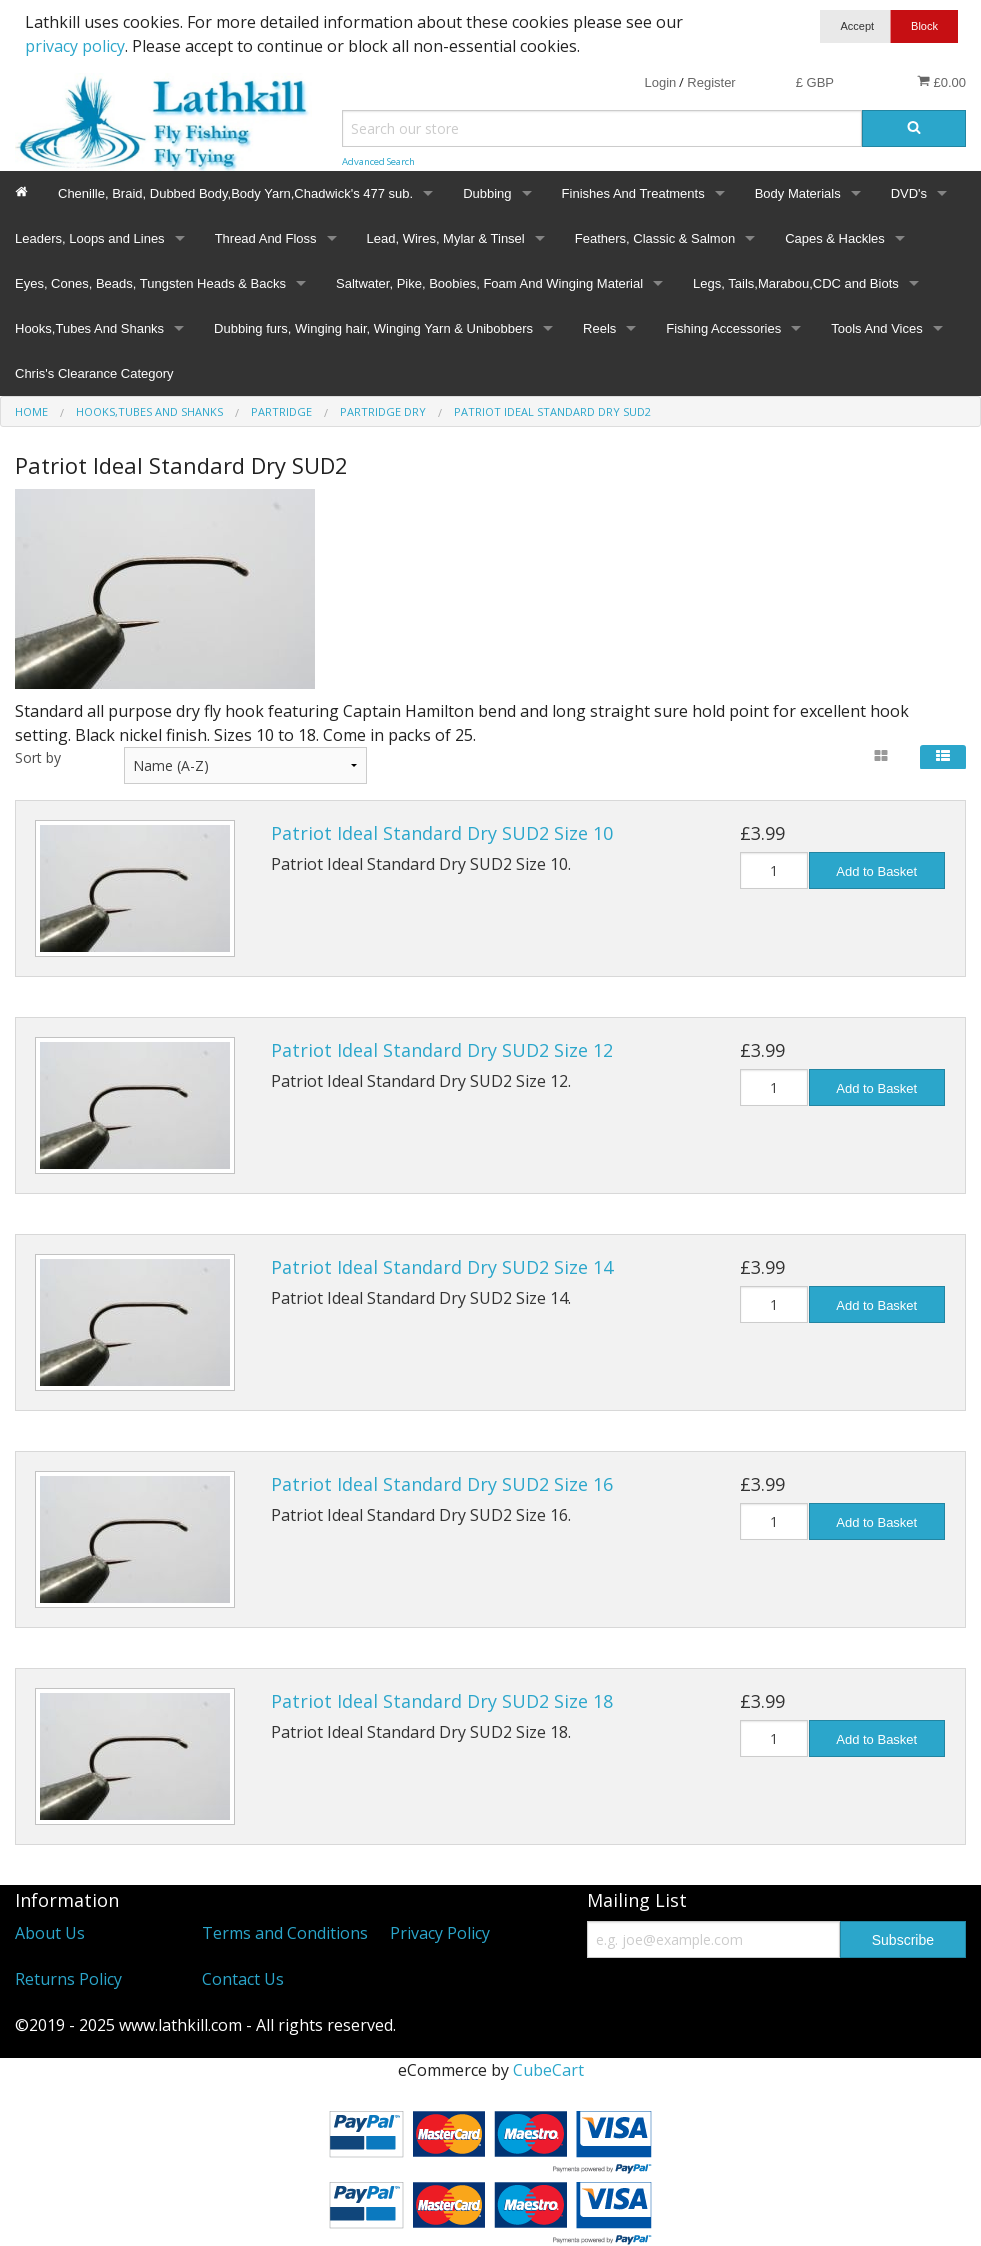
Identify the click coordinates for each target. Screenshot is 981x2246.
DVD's (909, 193)
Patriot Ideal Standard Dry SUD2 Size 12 (442, 1050)
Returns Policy (68, 1979)
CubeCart (548, 2070)
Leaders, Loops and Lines (90, 238)
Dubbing (487, 193)
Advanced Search (378, 161)
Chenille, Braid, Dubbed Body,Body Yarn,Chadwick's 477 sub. (235, 193)
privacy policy (75, 46)
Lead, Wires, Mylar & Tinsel (446, 238)
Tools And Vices (877, 328)
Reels (599, 328)
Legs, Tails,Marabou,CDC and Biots (796, 283)
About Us (50, 1933)
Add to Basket (876, 871)
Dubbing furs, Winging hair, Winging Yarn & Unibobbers (373, 328)
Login (660, 82)
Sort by (38, 757)
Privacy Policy (440, 1933)
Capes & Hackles (835, 238)
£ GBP (815, 82)
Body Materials (798, 193)
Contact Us (243, 1979)
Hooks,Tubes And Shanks (89, 328)
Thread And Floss (266, 238)
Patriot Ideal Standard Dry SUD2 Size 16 (442, 1484)
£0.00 (941, 82)
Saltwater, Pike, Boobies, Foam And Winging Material (489, 283)
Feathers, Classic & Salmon (655, 238)
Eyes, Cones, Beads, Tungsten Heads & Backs (150, 283)
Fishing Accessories (723, 328)
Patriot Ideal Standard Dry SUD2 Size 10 (442, 833)
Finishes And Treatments (633, 193)
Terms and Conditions (285, 1933)
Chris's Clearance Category (94, 373)
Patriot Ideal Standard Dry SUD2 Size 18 (442, 1701)
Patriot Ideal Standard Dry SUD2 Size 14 (442, 1267)
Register (711, 82)
